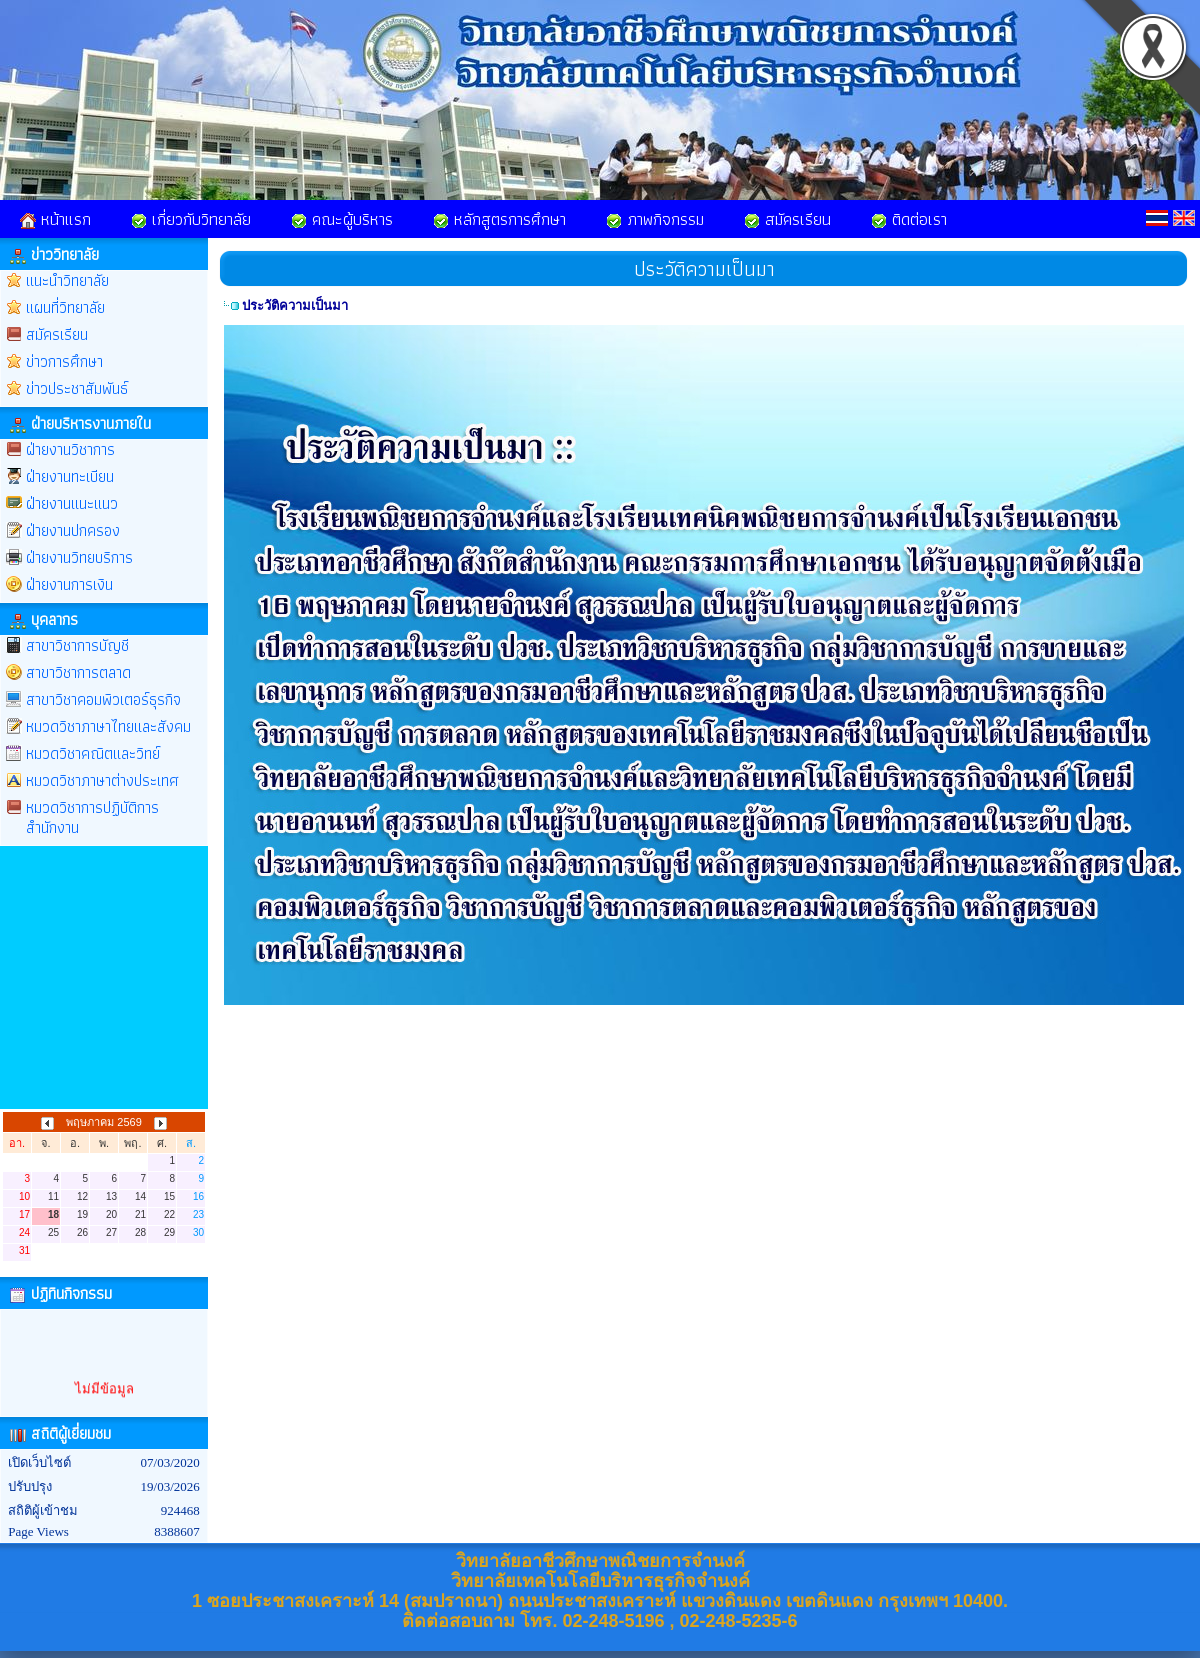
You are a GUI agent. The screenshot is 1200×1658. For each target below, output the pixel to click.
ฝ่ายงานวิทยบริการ (79, 557)
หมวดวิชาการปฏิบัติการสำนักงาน (92, 817)
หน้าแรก (55, 219)
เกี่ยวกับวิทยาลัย (191, 219)
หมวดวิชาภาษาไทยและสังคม (108, 726)
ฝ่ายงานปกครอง (73, 530)
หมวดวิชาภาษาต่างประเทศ (102, 780)
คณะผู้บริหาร (342, 219)
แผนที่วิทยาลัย (65, 307)
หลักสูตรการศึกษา (499, 219)
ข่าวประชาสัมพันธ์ (77, 388)
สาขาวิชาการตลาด (78, 672)
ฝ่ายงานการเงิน (69, 584)
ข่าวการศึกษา (64, 361)
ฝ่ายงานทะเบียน (70, 476)
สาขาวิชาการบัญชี (77, 645)
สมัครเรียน (787, 219)
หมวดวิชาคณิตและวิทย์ (93, 753)
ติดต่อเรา (909, 219)
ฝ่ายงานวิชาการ (70, 449)
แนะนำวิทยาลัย (67, 280)
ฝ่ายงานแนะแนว (72, 503)
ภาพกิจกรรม (655, 219)
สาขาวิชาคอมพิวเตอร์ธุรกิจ (103, 699)
